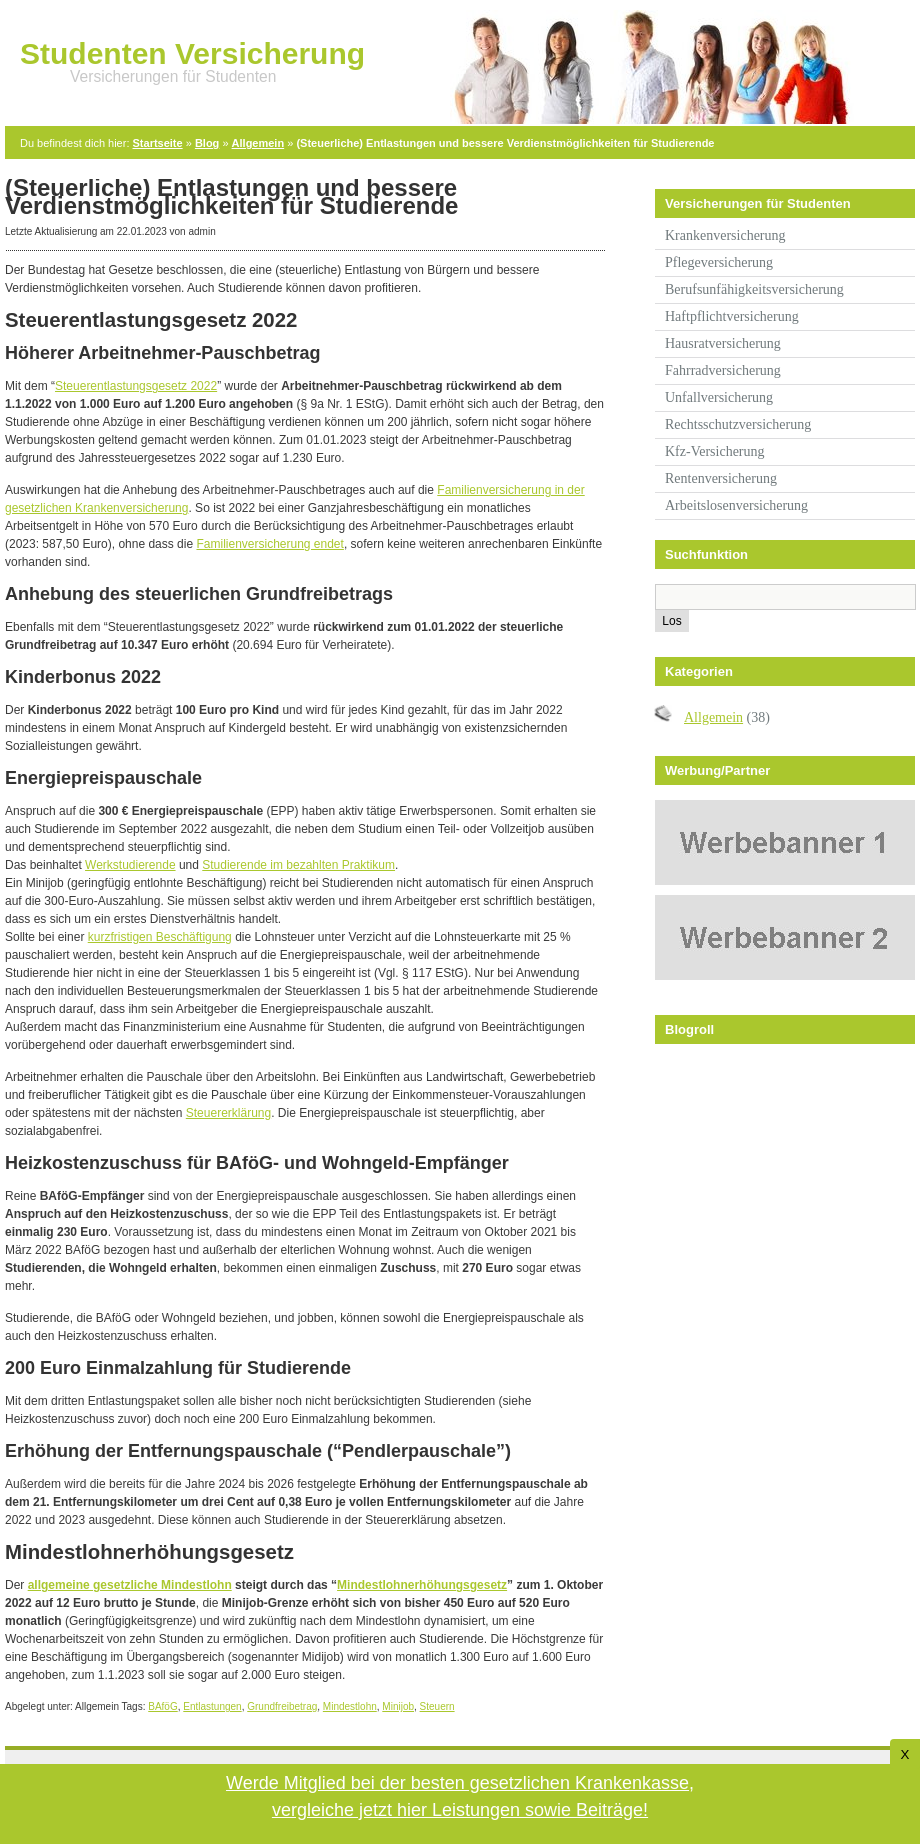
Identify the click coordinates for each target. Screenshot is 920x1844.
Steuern (437, 1706)
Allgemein (258, 143)
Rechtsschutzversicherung (738, 424)
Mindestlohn (350, 1706)
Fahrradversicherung (723, 370)
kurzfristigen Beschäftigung (160, 937)
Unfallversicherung (719, 397)
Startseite (158, 143)
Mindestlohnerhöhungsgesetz (422, 1585)
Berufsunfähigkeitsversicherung (754, 289)
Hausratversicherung (723, 343)
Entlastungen (212, 1706)
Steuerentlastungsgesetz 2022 (136, 386)
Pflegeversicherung (719, 262)
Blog (207, 143)
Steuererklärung (228, 1113)
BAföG (162, 1706)
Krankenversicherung (725, 235)
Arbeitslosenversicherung (736, 505)
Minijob (398, 1706)
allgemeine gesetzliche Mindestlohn (130, 1585)
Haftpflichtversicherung (732, 316)
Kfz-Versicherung (715, 451)
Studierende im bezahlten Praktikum (298, 865)
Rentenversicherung (721, 478)
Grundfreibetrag (282, 1706)
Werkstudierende (130, 865)
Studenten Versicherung (192, 53)
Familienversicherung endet (269, 544)
